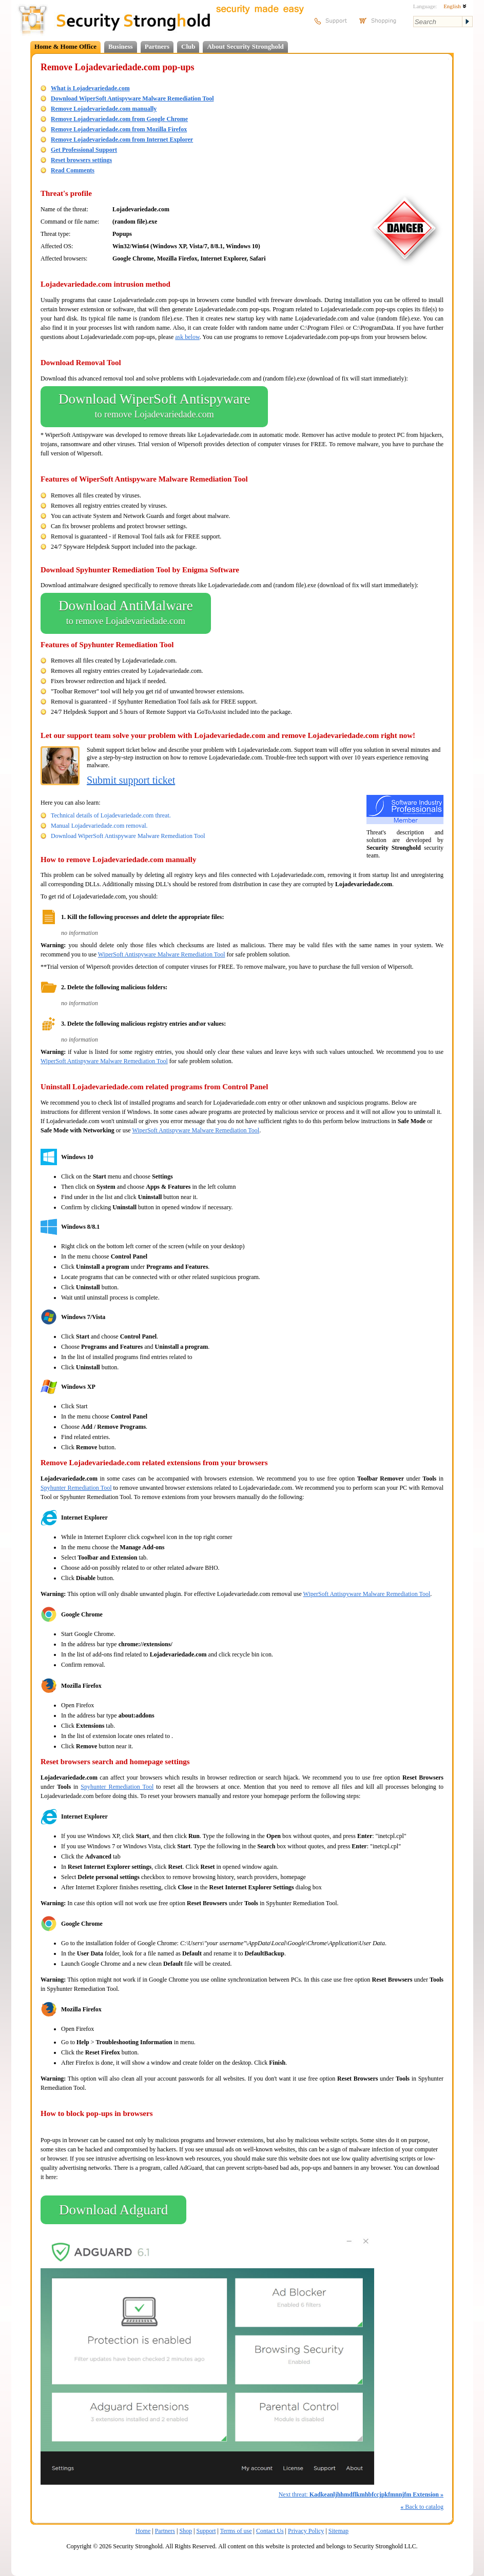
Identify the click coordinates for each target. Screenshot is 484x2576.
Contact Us (270, 2530)
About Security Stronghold (245, 46)
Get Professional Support (84, 149)
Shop (185, 2530)
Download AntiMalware (126, 613)
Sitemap (338, 2530)
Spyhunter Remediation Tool (76, 1487)
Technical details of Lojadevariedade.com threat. (111, 815)
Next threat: (361, 2494)
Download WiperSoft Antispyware (154, 406)
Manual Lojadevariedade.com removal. (99, 825)
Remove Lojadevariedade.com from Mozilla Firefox (119, 129)
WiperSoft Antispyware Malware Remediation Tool (161, 954)
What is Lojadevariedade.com (90, 88)
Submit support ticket (131, 780)
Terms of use (236, 2530)
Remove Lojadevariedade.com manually (104, 108)
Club (188, 46)
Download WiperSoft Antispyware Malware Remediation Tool (132, 98)
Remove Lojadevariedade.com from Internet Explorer (122, 139)
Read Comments (72, 170)
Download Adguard (113, 2210)
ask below (187, 337)
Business (120, 46)
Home (142, 2530)
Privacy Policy (306, 2530)
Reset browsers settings (81, 160)
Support (206, 2530)
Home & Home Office (65, 46)
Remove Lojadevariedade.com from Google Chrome (119, 119)
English (454, 6)
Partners (157, 46)
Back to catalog (421, 2506)
